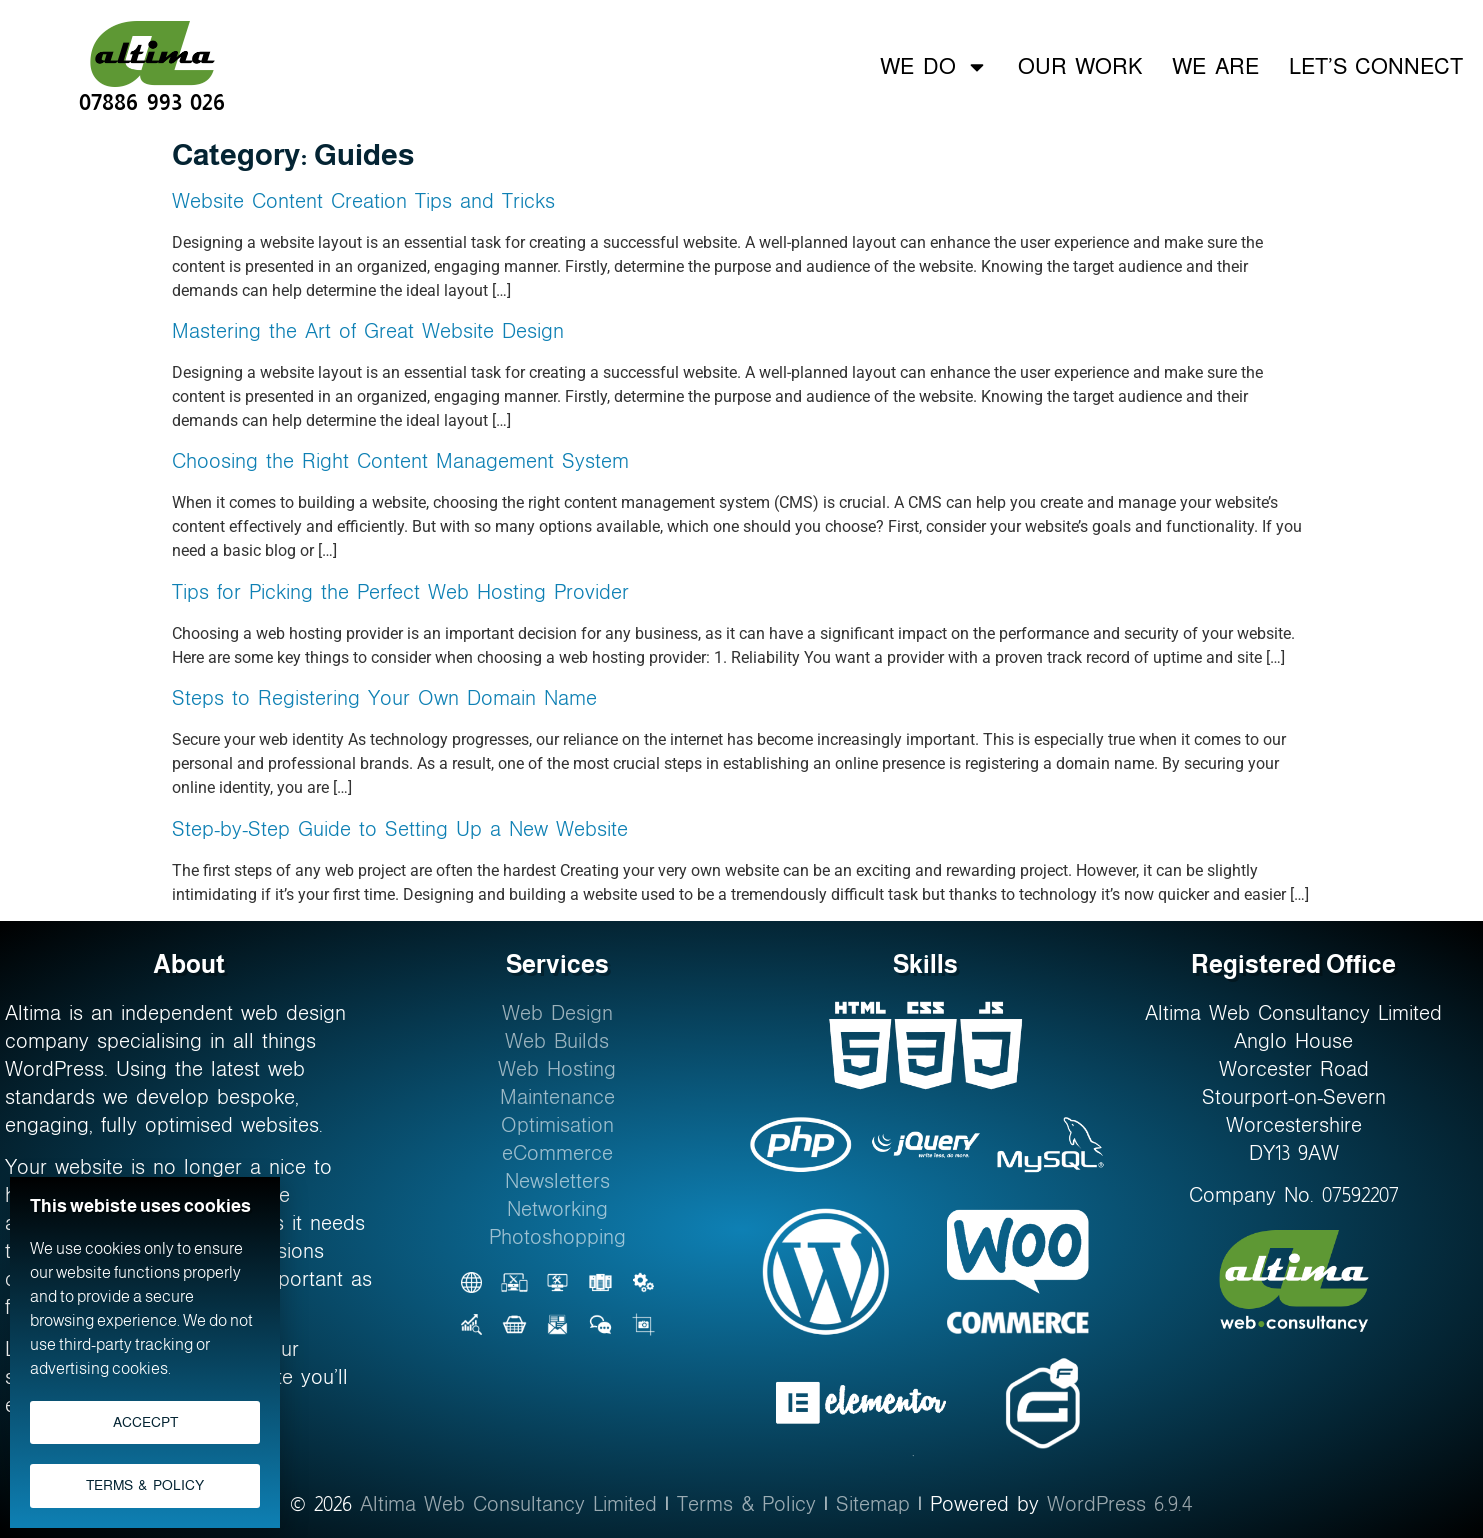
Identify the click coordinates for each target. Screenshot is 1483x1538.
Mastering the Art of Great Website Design (368, 331)
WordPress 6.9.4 (1120, 1504)
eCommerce (557, 1153)
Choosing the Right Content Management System (400, 461)
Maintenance (557, 1097)
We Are (1215, 66)
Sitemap (873, 1504)
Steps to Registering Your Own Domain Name (384, 698)
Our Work (1080, 66)
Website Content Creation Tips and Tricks (363, 201)
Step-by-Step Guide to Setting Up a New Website (400, 829)
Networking (557, 1209)
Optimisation (557, 1125)
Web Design (557, 1013)
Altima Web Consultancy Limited (508, 1504)
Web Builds (557, 1041)
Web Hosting (557, 1069)
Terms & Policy (746, 1504)
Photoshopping (557, 1237)
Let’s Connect (1376, 66)
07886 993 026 (152, 101)
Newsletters (557, 1181)
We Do (933, 67)
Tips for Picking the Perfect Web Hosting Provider (400, 592)
